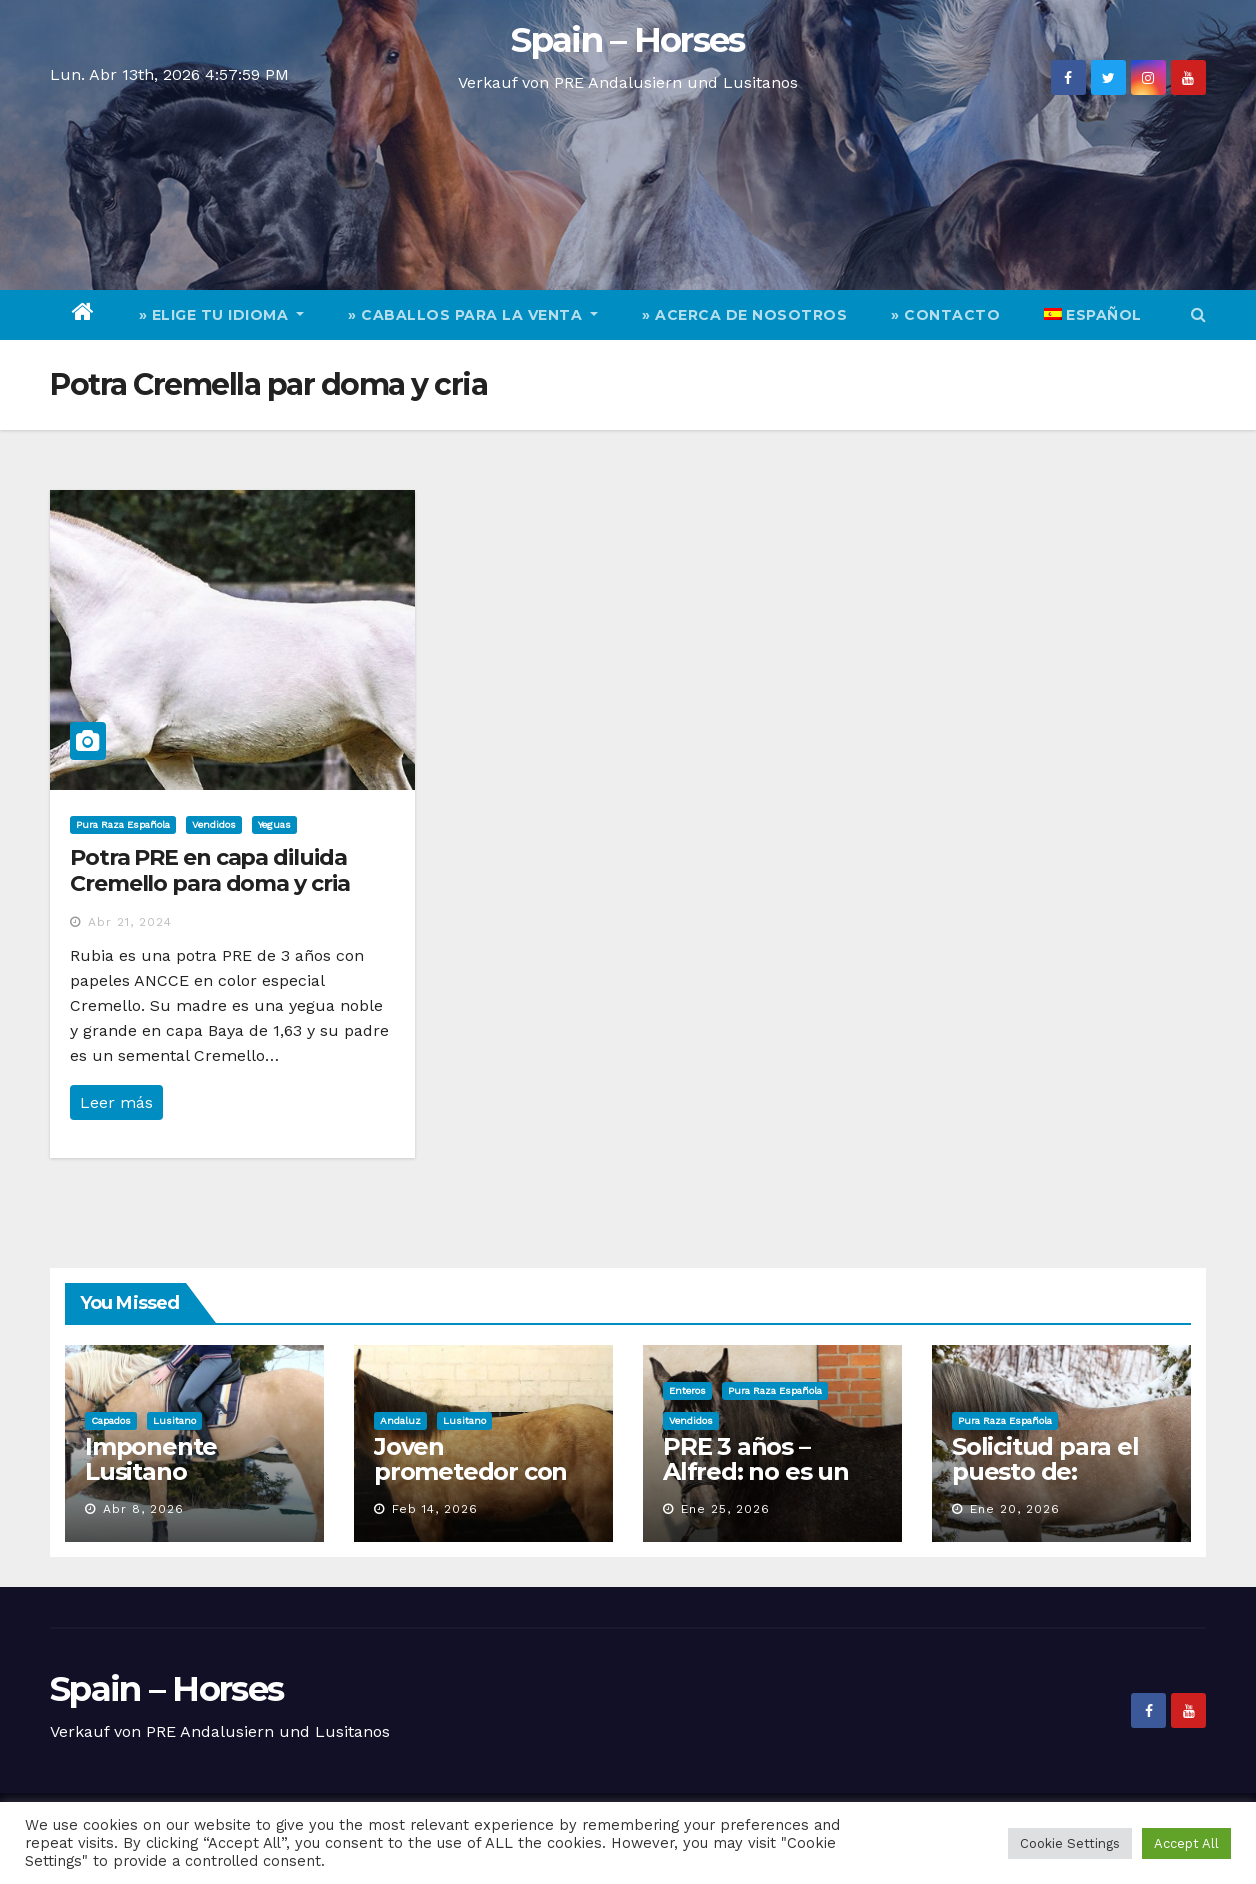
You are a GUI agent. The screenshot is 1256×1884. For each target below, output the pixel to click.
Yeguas (274, 824)
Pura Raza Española (123, 824)
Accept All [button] (1186, 1843)
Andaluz (400, 1420)
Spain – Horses (627, 40)
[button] (1198, 314)
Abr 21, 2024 (130, 922)
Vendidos (214, 824)
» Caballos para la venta (473, 315)
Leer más (116, 1102)
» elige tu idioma (222, 315)
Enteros (687, 1390)
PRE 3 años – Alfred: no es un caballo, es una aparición (756, 1484)
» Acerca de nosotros (744, 315)
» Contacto (945, 315)
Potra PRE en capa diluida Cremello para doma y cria (210, 870)
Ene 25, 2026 (725, 1509)
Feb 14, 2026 (435, 1509)
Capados (111, 1420)
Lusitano (174, 1420)
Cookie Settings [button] (1070, 1843)
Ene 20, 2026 (1015, 1509)
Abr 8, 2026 (143, 1509)
